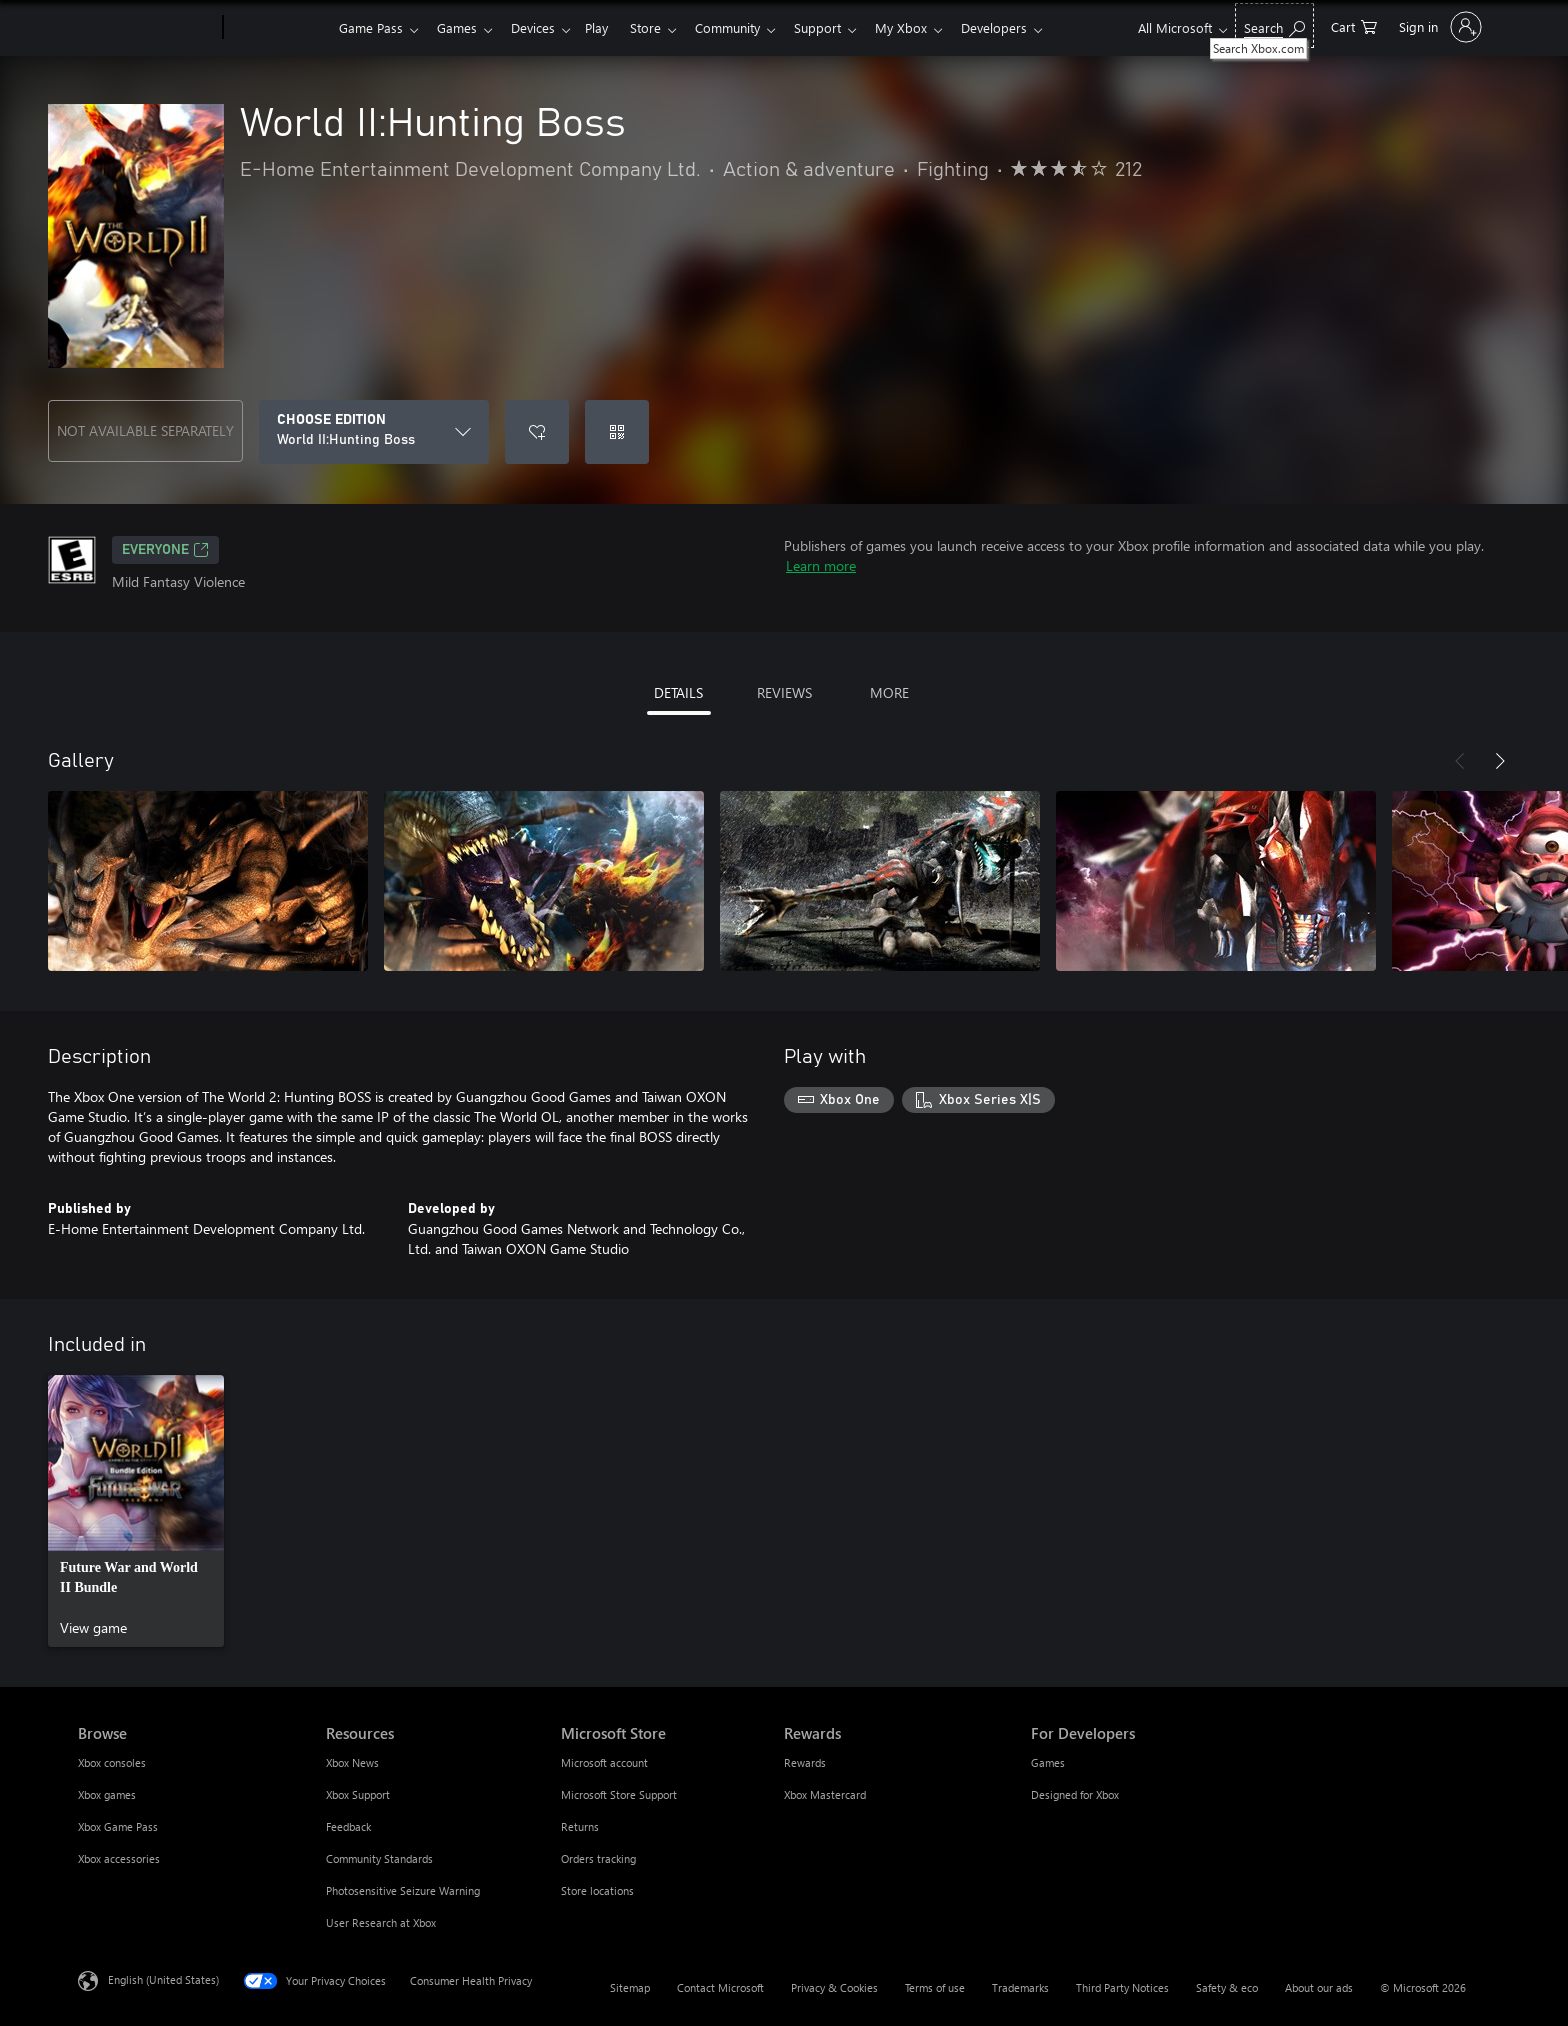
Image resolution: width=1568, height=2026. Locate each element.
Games (461, 27)
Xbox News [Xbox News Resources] (352, 1762)
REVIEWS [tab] (784, 692)
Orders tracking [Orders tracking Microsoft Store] (598, 1858)
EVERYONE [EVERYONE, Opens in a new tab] (165, 550)
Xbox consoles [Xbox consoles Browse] (112, 1762)
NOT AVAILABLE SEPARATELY (145, 430)
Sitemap (630, 1987)
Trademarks (1020, 1987)
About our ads (1319, 1987)
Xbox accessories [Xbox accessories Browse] (119, 1858)
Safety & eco (1227, 1987)
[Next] (1500, 761)
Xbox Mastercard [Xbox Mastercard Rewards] (825, 1794)
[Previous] (1460, 761)
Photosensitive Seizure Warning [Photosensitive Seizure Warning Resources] (403, 1890)
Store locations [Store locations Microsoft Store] (597, 1890)
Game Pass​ (371, 27)
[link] (136, 1511)
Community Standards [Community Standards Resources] (379, 1858)
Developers (1026, 27)
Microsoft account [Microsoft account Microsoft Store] (604, 1762)
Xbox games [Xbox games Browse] (107, 1794)
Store (661, 27)
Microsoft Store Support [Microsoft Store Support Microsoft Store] (619, 1794)
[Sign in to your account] (1438, 27)
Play (608, 27)
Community (747, 27)
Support (841, 27)
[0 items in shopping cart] (1354, 25)
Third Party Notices (1122, 1987)
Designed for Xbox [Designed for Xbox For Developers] (1075, 1794)
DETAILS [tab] (678, 692)
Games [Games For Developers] (1048, 1762)
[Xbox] (278, 28)
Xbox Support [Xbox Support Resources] (358, 1794)
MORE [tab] (889, 692)
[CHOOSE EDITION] (374, 432)
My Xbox (929, 27)
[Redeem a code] (617, 432)
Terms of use (935, 1987)
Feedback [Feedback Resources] (348, 1826)
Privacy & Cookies (834, 1987)
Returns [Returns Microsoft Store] (580, 1826)
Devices (541, 27)
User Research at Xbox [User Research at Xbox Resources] (381, 1922)
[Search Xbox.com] (1274, 25)
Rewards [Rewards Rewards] (805, 1762)
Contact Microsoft (720, 1987)
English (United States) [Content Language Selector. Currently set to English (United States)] (163, 1979)
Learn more (821, 565)
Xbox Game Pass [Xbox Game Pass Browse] (118, 1826)
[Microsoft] (146, 28)
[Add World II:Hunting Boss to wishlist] (537, 432)
